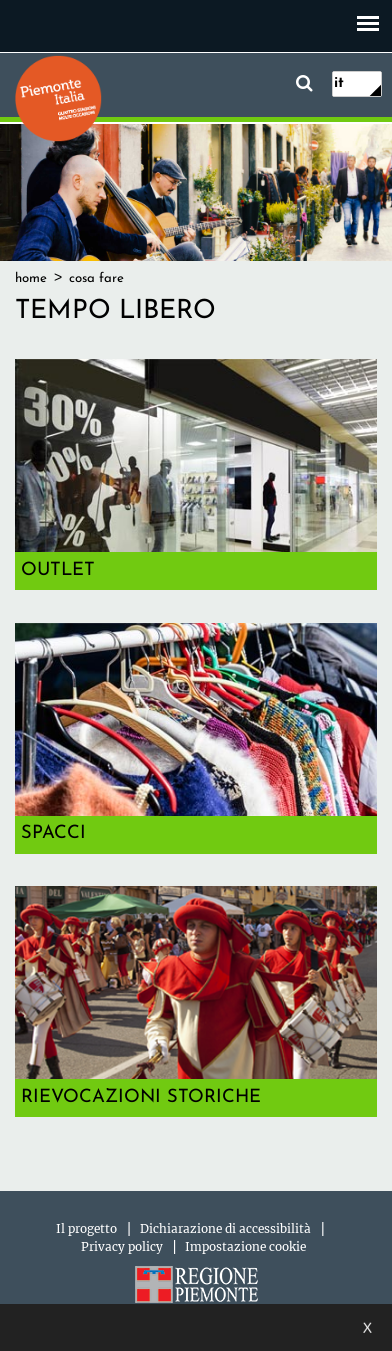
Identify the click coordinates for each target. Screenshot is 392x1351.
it (339, 83)
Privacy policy (122, 1246)
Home (31, 278)
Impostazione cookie (245, 1246)
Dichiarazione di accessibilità (225, 1228)
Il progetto (86, 1228)
